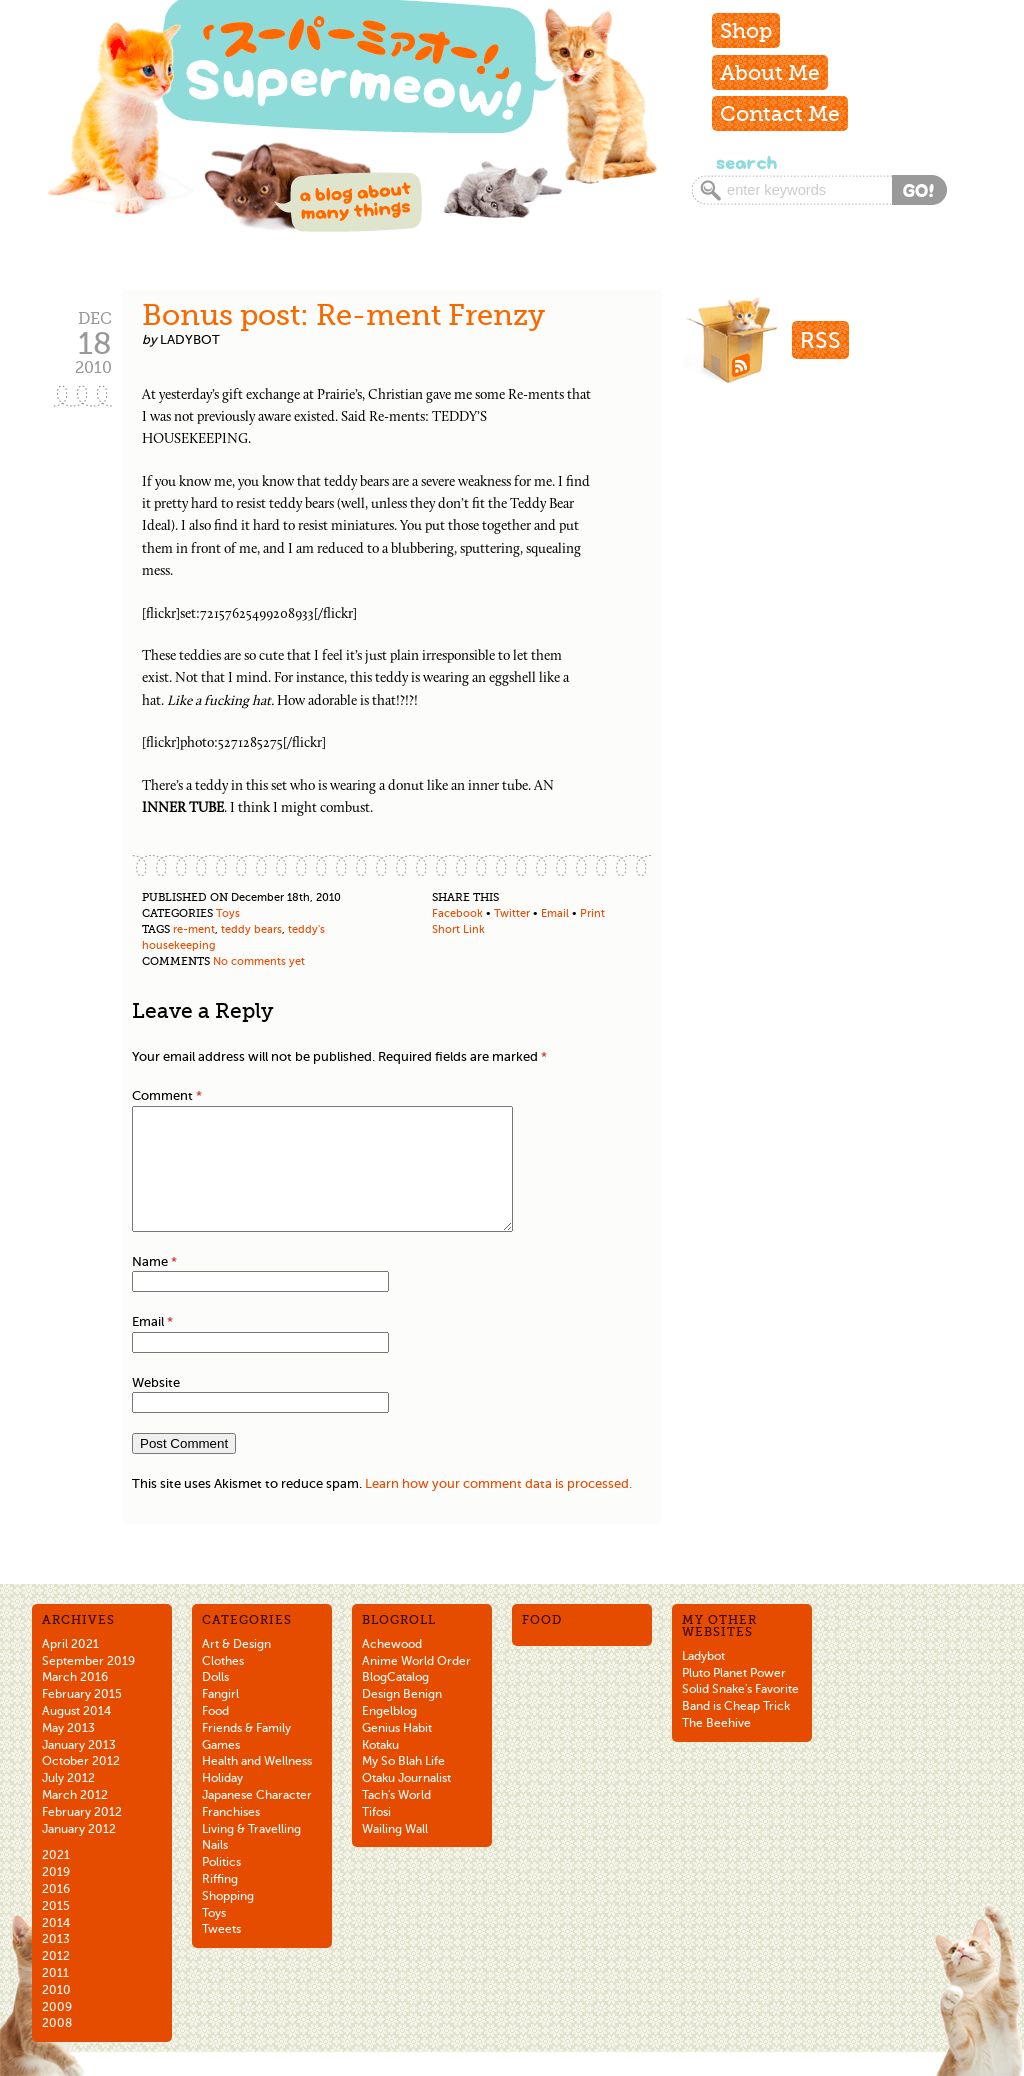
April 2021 (70, 1668)
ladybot (190, 339)
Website (156, 1406)
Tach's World (396, 1819)
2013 (56, 1963)
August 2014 (76, 1735)
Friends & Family (246, 1752)
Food (215, 1735)
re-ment (194, 929)
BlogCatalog (395, 1701)
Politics (221, 1886)
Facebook (457, 913)
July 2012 (68, 1802)
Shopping (228, 1920)
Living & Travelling (251, 1853)
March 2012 (75, 1819)
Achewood (392, 1668)
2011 (55, 1997)
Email (555, 913)
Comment (167, 1095)
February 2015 (82, 1718)
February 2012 (82, 1836)
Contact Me (780, 113)
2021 (56, 1879)
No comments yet (259, 961)
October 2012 (81, 1785)
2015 (56, 1930)
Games (221, 1769)
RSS (820, 340)
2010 (56, 2014)
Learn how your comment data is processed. (498, 1507)
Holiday (222, 1802)
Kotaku (380, 1769)
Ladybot (703, 1680)
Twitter (512, 913)
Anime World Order (416, 1685)
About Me (770, 72)
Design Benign (402, 1718)
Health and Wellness (257, 1785)
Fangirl (220, 1718)
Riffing (220, 1903)
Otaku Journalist (406, 1802)
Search (744, 162)
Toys (228, 913)
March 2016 (75, 1701)
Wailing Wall (395, 1853)
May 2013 (68, 1752)
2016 (56, 1913)
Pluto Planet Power (734, 1697)
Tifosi (376, 1836)
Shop (746, 30)
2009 (57, 2031)
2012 (56, 1980)
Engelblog (389, 1735)
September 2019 (88, 1685)
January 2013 (79, 1769)
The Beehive (716, 1747)
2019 (56, 1896)
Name (154, 1285)
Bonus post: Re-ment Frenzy (343, 315)
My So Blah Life (403, 1785)
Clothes (223, 1685)
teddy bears (251, 929)
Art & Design (236, 1668)
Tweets (221, 1953)
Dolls (215, 1701)
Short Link (458, 929)
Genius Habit (397, 1752)
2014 (56, 1947)
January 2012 (79, 1853)
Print (592, 913)
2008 (57, 2047)
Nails (215, 1869)
